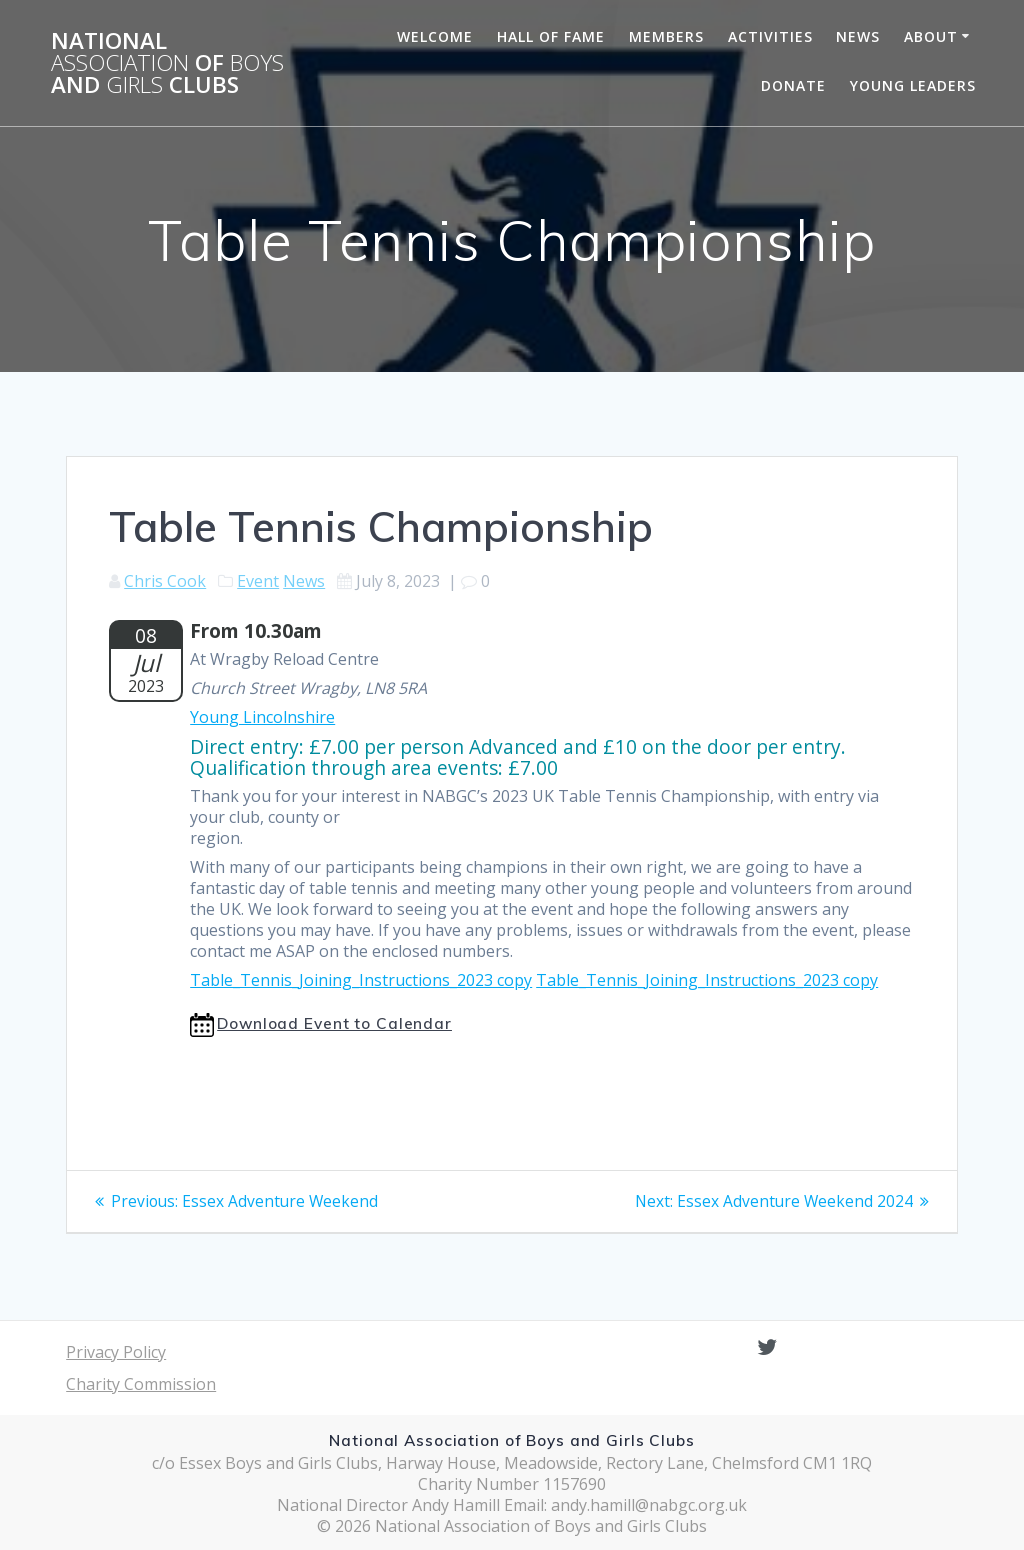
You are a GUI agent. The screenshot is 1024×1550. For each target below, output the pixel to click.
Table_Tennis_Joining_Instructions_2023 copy (361, 980)
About (931, 36)
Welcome (435, 36)
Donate (793, 85)
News (858, 36)
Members (666, 36)
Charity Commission (141, 1384)
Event (258, 581)
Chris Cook (165, 581)
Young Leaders (913, 85)
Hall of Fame (551, 36)
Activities (770, 36)
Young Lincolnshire (262, 717)
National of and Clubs (167, 63)
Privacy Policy (116, 1352)
